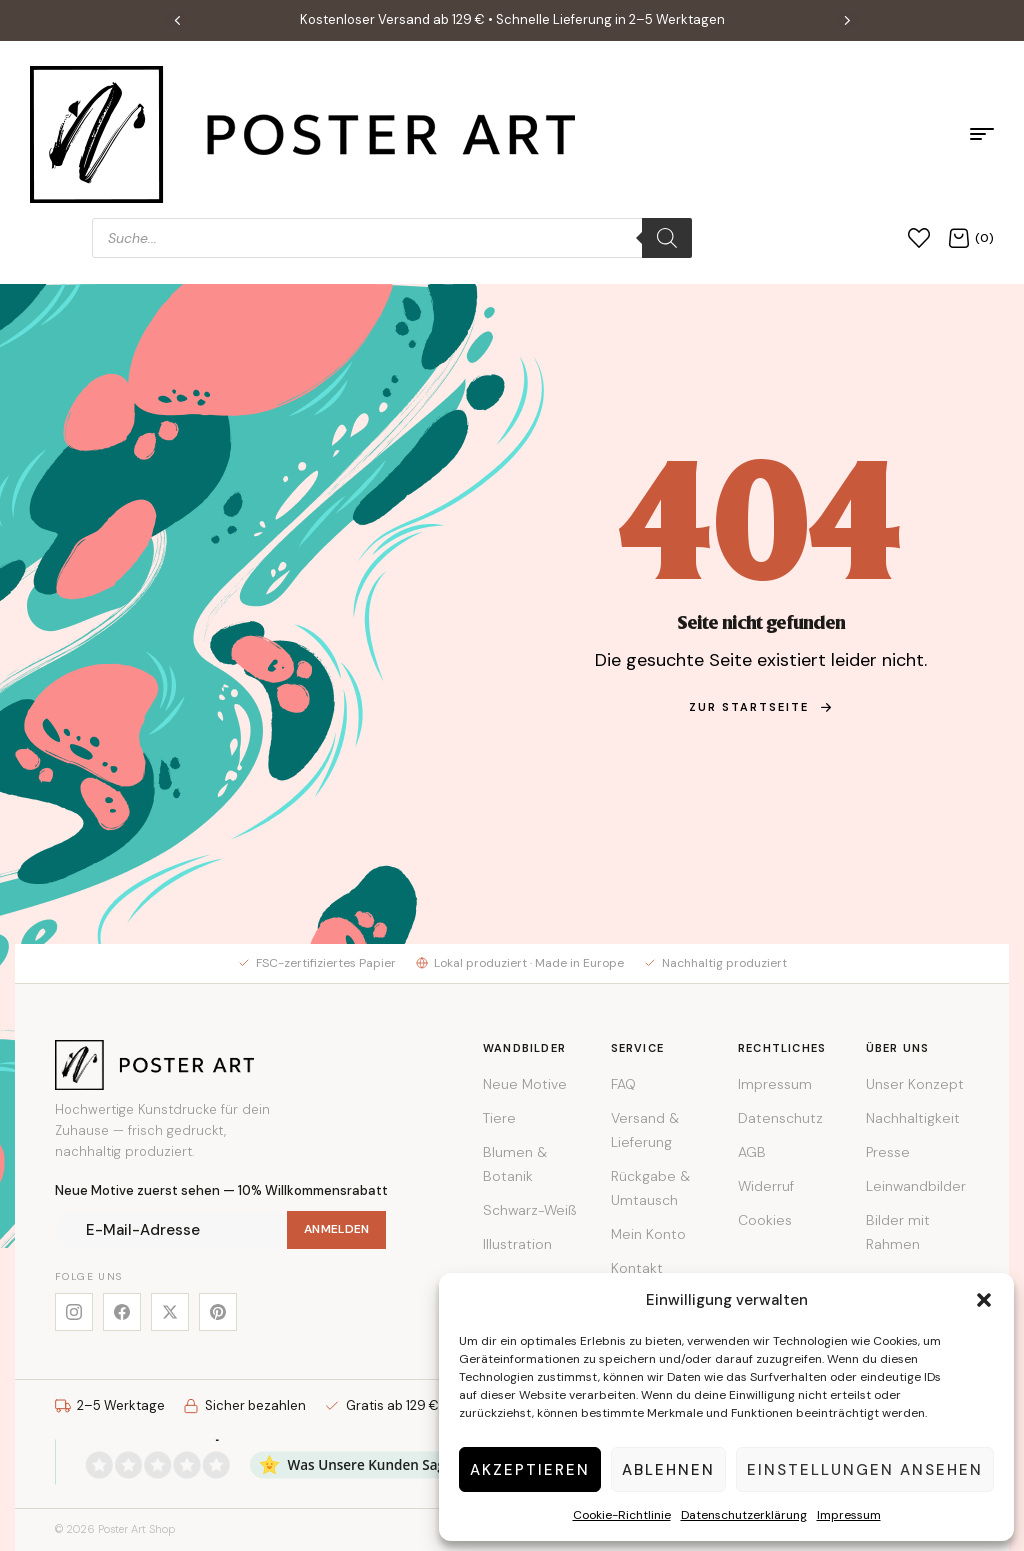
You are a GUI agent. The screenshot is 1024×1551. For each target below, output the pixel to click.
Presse (888, 1152)
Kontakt (637, 1268)
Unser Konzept (915, 1084)
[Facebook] (122, 1312)
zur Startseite (761, 707)
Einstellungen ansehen (865, 1470)
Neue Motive (525, 1084)
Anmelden (336, 1229)
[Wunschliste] (919, 237)
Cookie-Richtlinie (622, 1515)
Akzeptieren (530, 1470)
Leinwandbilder (916, 1186)
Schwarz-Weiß (529, 1210)
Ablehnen (668, 1470)
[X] (170, 1312)
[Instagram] (74, 1312)
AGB (752, 1152)
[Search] (667, 238)
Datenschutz (780, 1118)
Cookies (765, 1220)
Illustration (517, 1244)
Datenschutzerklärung (744, 1515)
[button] (984, 1300)
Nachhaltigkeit (913, 1118)
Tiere (499, 1118)
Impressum (849, 1515)
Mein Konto (648, 1234)
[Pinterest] (218, 1312)
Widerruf (766, 1186)
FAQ (623, 1084)
